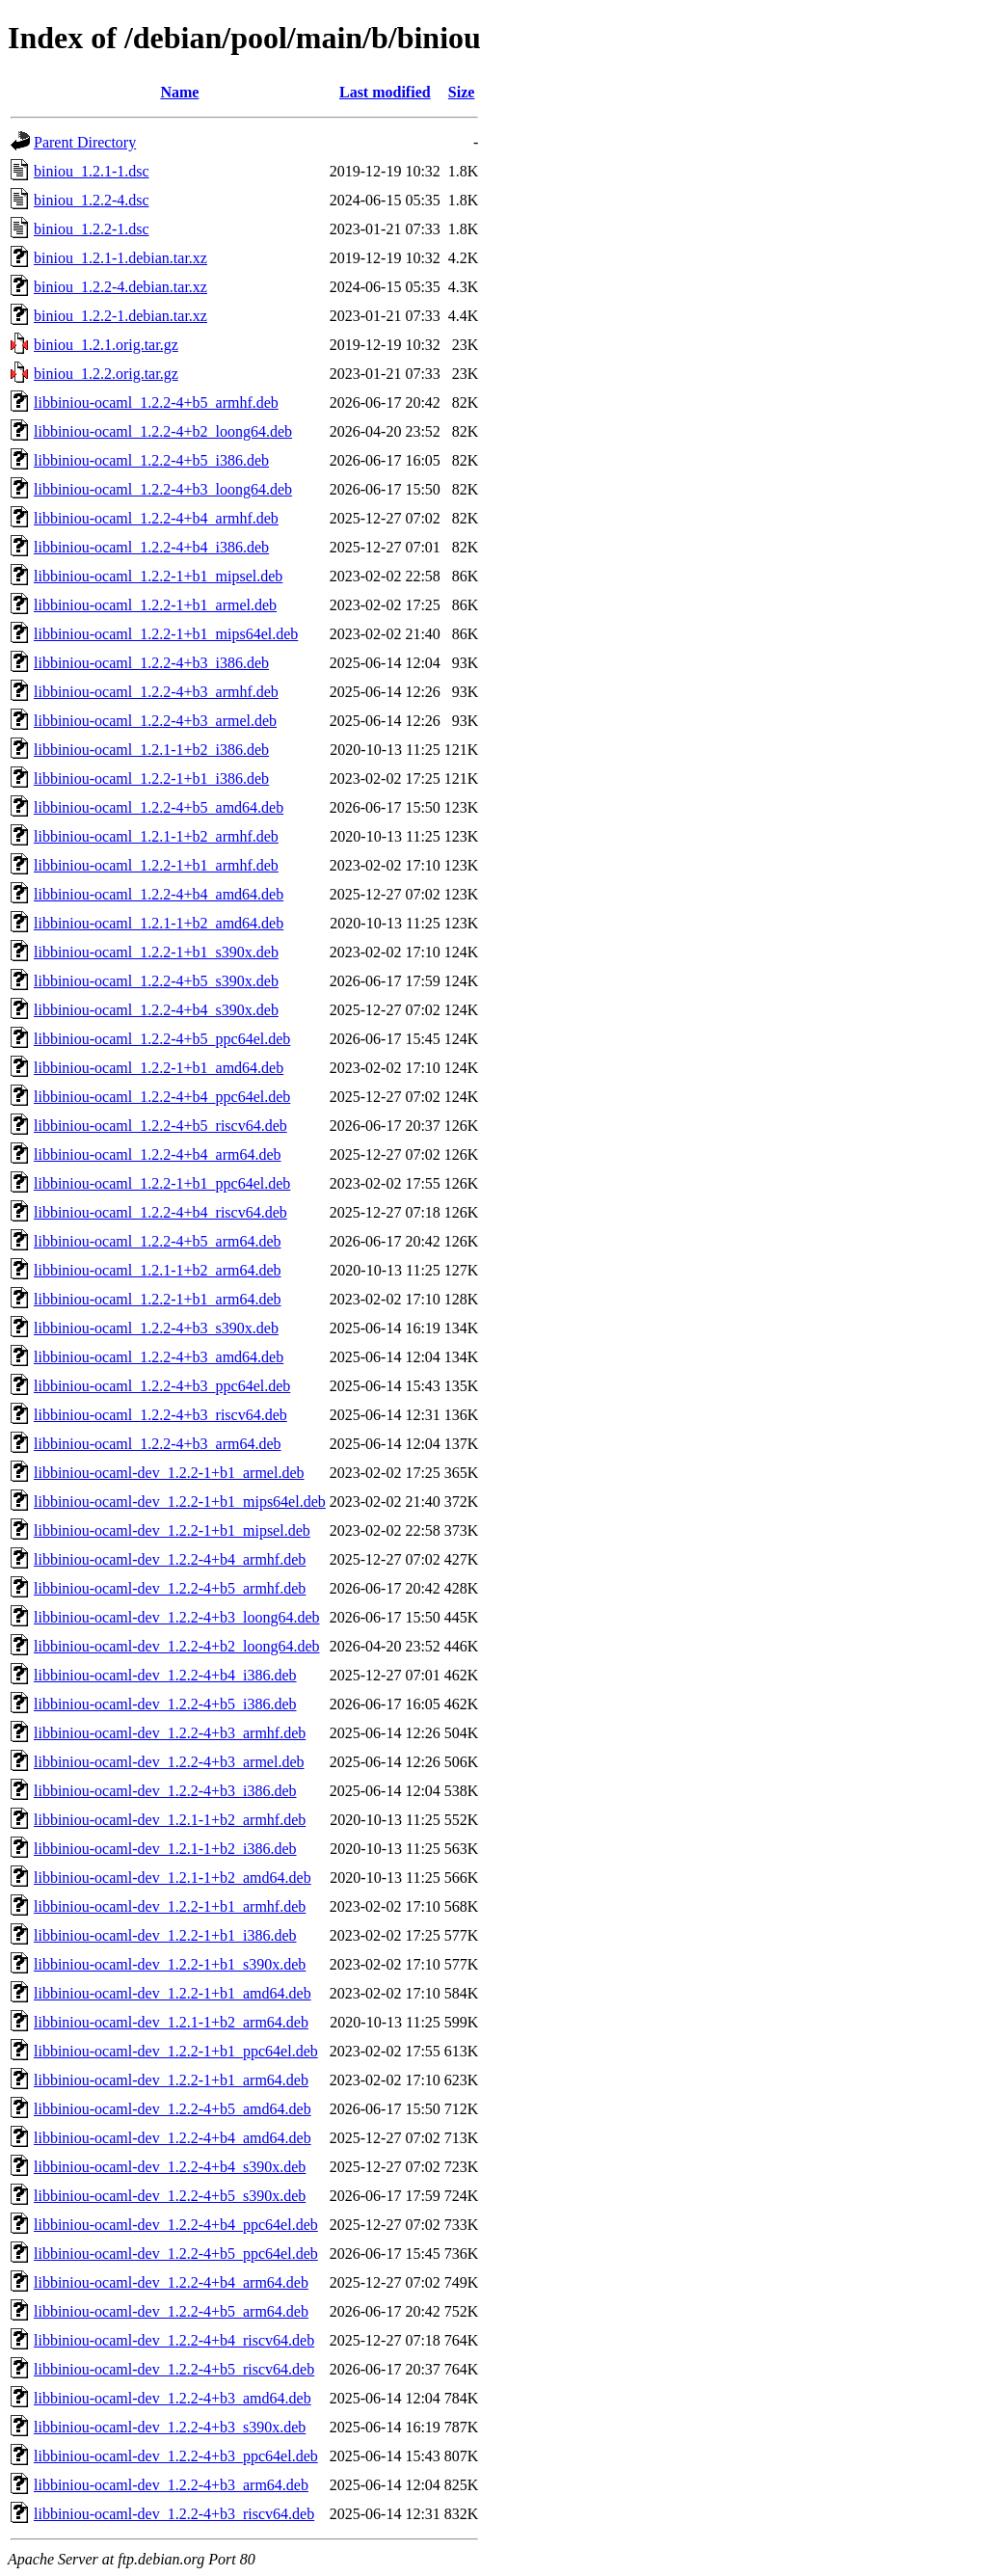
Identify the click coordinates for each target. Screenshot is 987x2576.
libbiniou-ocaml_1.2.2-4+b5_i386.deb (151, 460)
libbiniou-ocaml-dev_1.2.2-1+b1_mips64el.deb (180, 1501)
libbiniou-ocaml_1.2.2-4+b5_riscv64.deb (160, 1125)
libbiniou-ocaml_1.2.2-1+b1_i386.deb (151, 778)
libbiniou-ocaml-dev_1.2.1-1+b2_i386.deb (165, 1848)
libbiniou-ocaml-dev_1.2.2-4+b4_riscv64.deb (174, 2340)
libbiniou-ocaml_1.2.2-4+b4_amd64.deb (158, 894)
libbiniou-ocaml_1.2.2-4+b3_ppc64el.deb (162, 1386)
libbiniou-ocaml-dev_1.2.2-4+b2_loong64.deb (177, 1646)
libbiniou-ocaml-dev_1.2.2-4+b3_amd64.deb (172, 2398)
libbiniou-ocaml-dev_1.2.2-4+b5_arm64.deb (171, 2311)
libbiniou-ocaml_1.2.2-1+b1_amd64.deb (158, 1068)
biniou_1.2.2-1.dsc (91, 229)
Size (461, 92)
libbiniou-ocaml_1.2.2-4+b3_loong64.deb (163, 489)
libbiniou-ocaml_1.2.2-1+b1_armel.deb (155, 605)
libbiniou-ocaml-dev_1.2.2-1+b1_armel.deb (169, 1472)
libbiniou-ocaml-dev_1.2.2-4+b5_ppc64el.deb (176, 2253)
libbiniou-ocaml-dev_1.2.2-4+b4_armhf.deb (170, 1559)
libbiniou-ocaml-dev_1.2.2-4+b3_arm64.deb (171, 2485)
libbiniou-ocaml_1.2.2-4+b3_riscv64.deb (160, 1415)
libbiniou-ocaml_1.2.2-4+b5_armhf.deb (156, 402)
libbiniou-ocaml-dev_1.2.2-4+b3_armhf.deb (170, 1733)
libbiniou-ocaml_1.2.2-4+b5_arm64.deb (157, 1241)
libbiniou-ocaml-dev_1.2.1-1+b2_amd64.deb (172, 1877)
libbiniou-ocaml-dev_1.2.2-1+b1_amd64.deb (172, 1993)
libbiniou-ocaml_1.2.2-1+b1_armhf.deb (156, 865)
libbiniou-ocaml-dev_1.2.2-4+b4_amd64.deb (172, 2138)
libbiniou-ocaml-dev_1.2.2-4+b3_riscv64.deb (174, 2514)
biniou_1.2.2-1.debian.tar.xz (120, 316)
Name (179, 92)
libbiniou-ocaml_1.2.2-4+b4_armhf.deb (156, 518)
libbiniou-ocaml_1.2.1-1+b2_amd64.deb (158, 923)
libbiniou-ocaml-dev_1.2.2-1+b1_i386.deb (165, 1935)
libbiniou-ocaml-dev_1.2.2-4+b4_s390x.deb (170, 2167)
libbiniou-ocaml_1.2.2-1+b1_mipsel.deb (158, 576)
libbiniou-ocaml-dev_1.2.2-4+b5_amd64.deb (172, 2109)
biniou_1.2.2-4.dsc (91, 200)
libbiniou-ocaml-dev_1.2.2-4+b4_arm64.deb (171, 2282)
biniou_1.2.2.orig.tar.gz (106, 373)
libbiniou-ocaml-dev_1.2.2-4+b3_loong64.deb (177, 1617)
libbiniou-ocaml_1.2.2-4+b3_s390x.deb (156, 1328)
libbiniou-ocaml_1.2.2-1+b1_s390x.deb (156, 952)
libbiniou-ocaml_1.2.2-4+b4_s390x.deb (156, 1010)
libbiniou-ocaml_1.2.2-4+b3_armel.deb (155, 720)
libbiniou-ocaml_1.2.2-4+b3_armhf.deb (156, 692)
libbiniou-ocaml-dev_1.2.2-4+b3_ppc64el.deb (176, 2456)
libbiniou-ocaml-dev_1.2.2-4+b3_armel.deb (169, 1762)
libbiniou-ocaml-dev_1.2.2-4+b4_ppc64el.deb (176, 2224)
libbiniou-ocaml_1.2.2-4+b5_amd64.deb (158, 807)
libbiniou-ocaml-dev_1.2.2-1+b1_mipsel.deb (172, 1530)
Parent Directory (85, 142)
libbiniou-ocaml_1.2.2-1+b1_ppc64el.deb (162, 1183)
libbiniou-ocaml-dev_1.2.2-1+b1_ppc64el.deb (176, 2051)
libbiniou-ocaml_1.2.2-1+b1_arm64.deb (157, 1299)
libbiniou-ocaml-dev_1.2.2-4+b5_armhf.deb (170, 1588)
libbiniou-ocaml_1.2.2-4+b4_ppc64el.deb (162, 1096)
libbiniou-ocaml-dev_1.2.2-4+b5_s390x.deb (170, 2195)
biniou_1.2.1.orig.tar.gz (106, 344)
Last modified (385, 92)
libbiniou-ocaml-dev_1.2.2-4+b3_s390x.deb (170, 2427)
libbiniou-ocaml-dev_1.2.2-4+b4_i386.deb (165, 1675)
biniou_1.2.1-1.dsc (91, 171)
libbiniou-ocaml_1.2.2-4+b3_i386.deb (151, 663)
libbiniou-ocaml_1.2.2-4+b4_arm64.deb (157, 1154)
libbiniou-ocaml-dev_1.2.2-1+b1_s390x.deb (170, 1964)
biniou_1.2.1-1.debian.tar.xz (120, 258)
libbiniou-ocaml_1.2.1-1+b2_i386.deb (151, 749)
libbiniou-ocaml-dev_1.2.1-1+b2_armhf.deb (170, 1819)
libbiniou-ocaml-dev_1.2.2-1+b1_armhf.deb (170, 1906)
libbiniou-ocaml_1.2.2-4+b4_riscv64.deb (160, 1212)
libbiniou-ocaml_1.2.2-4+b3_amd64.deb (158, 1357)
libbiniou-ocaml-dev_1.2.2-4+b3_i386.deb (165, 1791)
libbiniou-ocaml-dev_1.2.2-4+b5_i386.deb (165, 1704)
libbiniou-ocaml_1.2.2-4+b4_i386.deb (151, 547)
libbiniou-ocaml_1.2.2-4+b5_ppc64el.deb (162, 1039)
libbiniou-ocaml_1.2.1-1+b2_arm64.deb (157, 1270)
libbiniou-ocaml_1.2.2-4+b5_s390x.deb (156, 981)
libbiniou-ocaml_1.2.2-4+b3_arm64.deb (157, 1444)
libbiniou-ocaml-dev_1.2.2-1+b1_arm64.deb (171, 2080)
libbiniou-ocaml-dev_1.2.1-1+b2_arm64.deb (171, 2022)
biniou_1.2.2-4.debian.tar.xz (120, 287)
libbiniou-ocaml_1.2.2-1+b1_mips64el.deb (166, 634)
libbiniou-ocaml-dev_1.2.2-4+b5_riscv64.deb (174, 2369)
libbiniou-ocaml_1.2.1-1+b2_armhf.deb (156, 836)
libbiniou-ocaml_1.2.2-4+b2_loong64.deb (163, 431)
